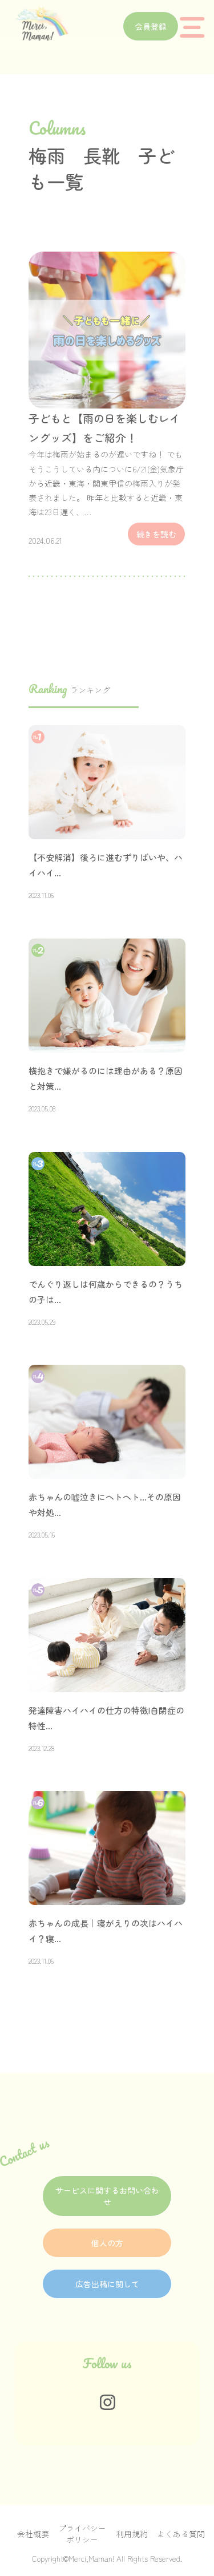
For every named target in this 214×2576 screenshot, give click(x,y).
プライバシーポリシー (82, 2533)
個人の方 (107, 2243)
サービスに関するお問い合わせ (107, 2196)
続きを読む (156, 534)
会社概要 (33, 2533)
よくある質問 (181, 2533)
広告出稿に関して (107, 2284)
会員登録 (151, 26)
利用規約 (132, 2533)
